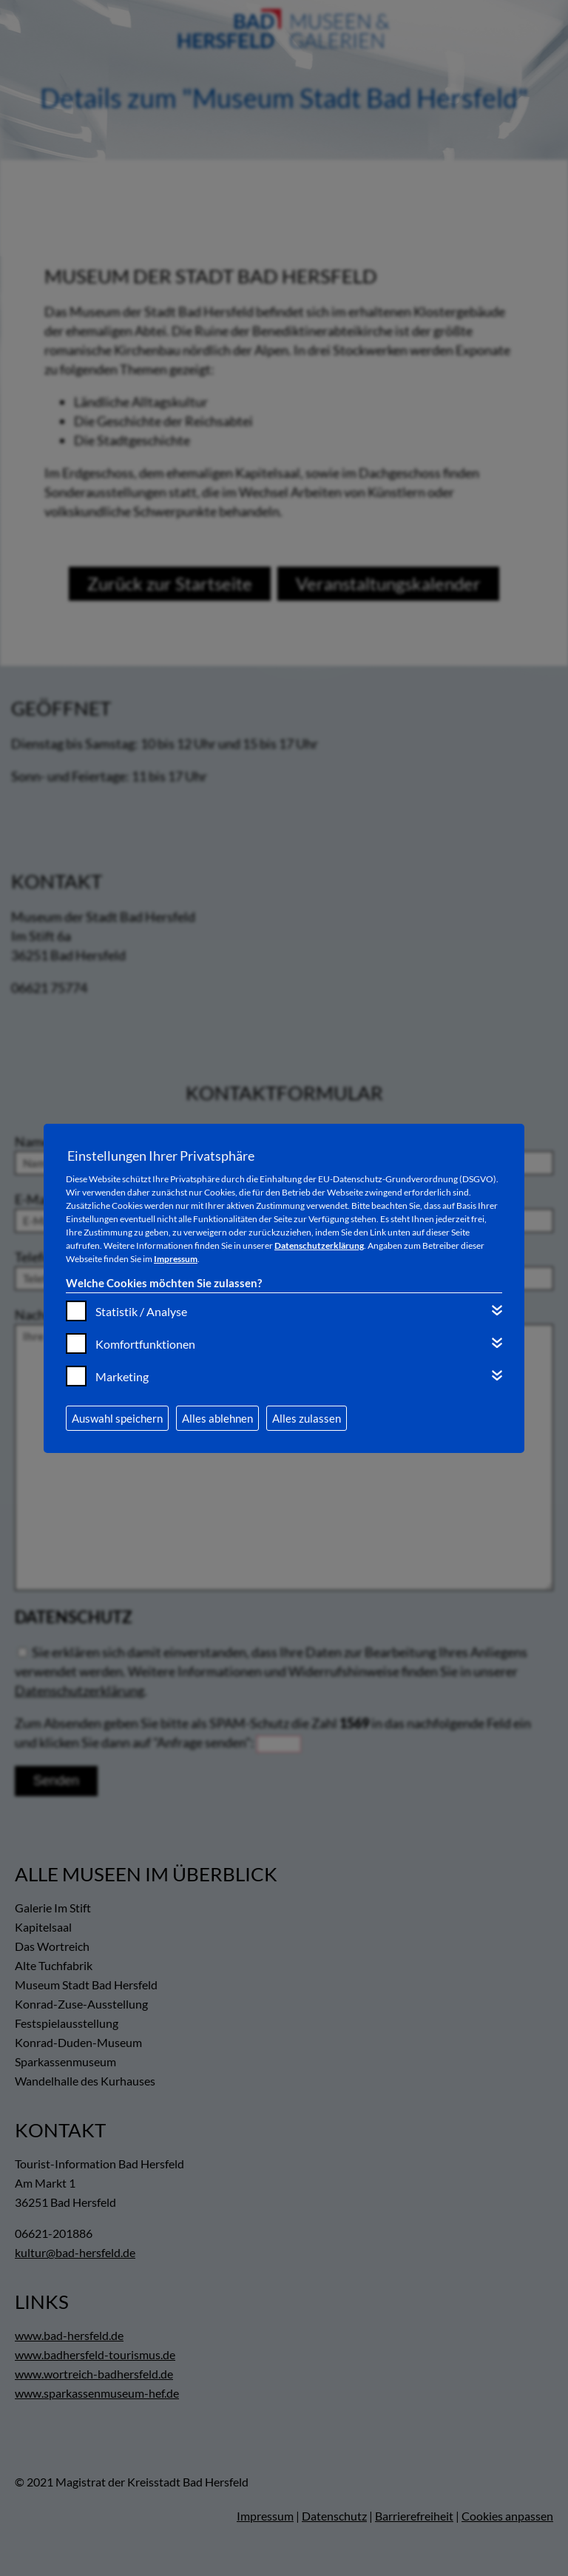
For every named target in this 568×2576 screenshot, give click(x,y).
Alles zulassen (306, 1418)
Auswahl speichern (117, 1418)
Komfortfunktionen (145, 1344)
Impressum (175, 1258)
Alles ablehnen (217, 1418)
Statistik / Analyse (141, 1311)
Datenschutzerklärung (319, 1245)
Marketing (122, 1376)
